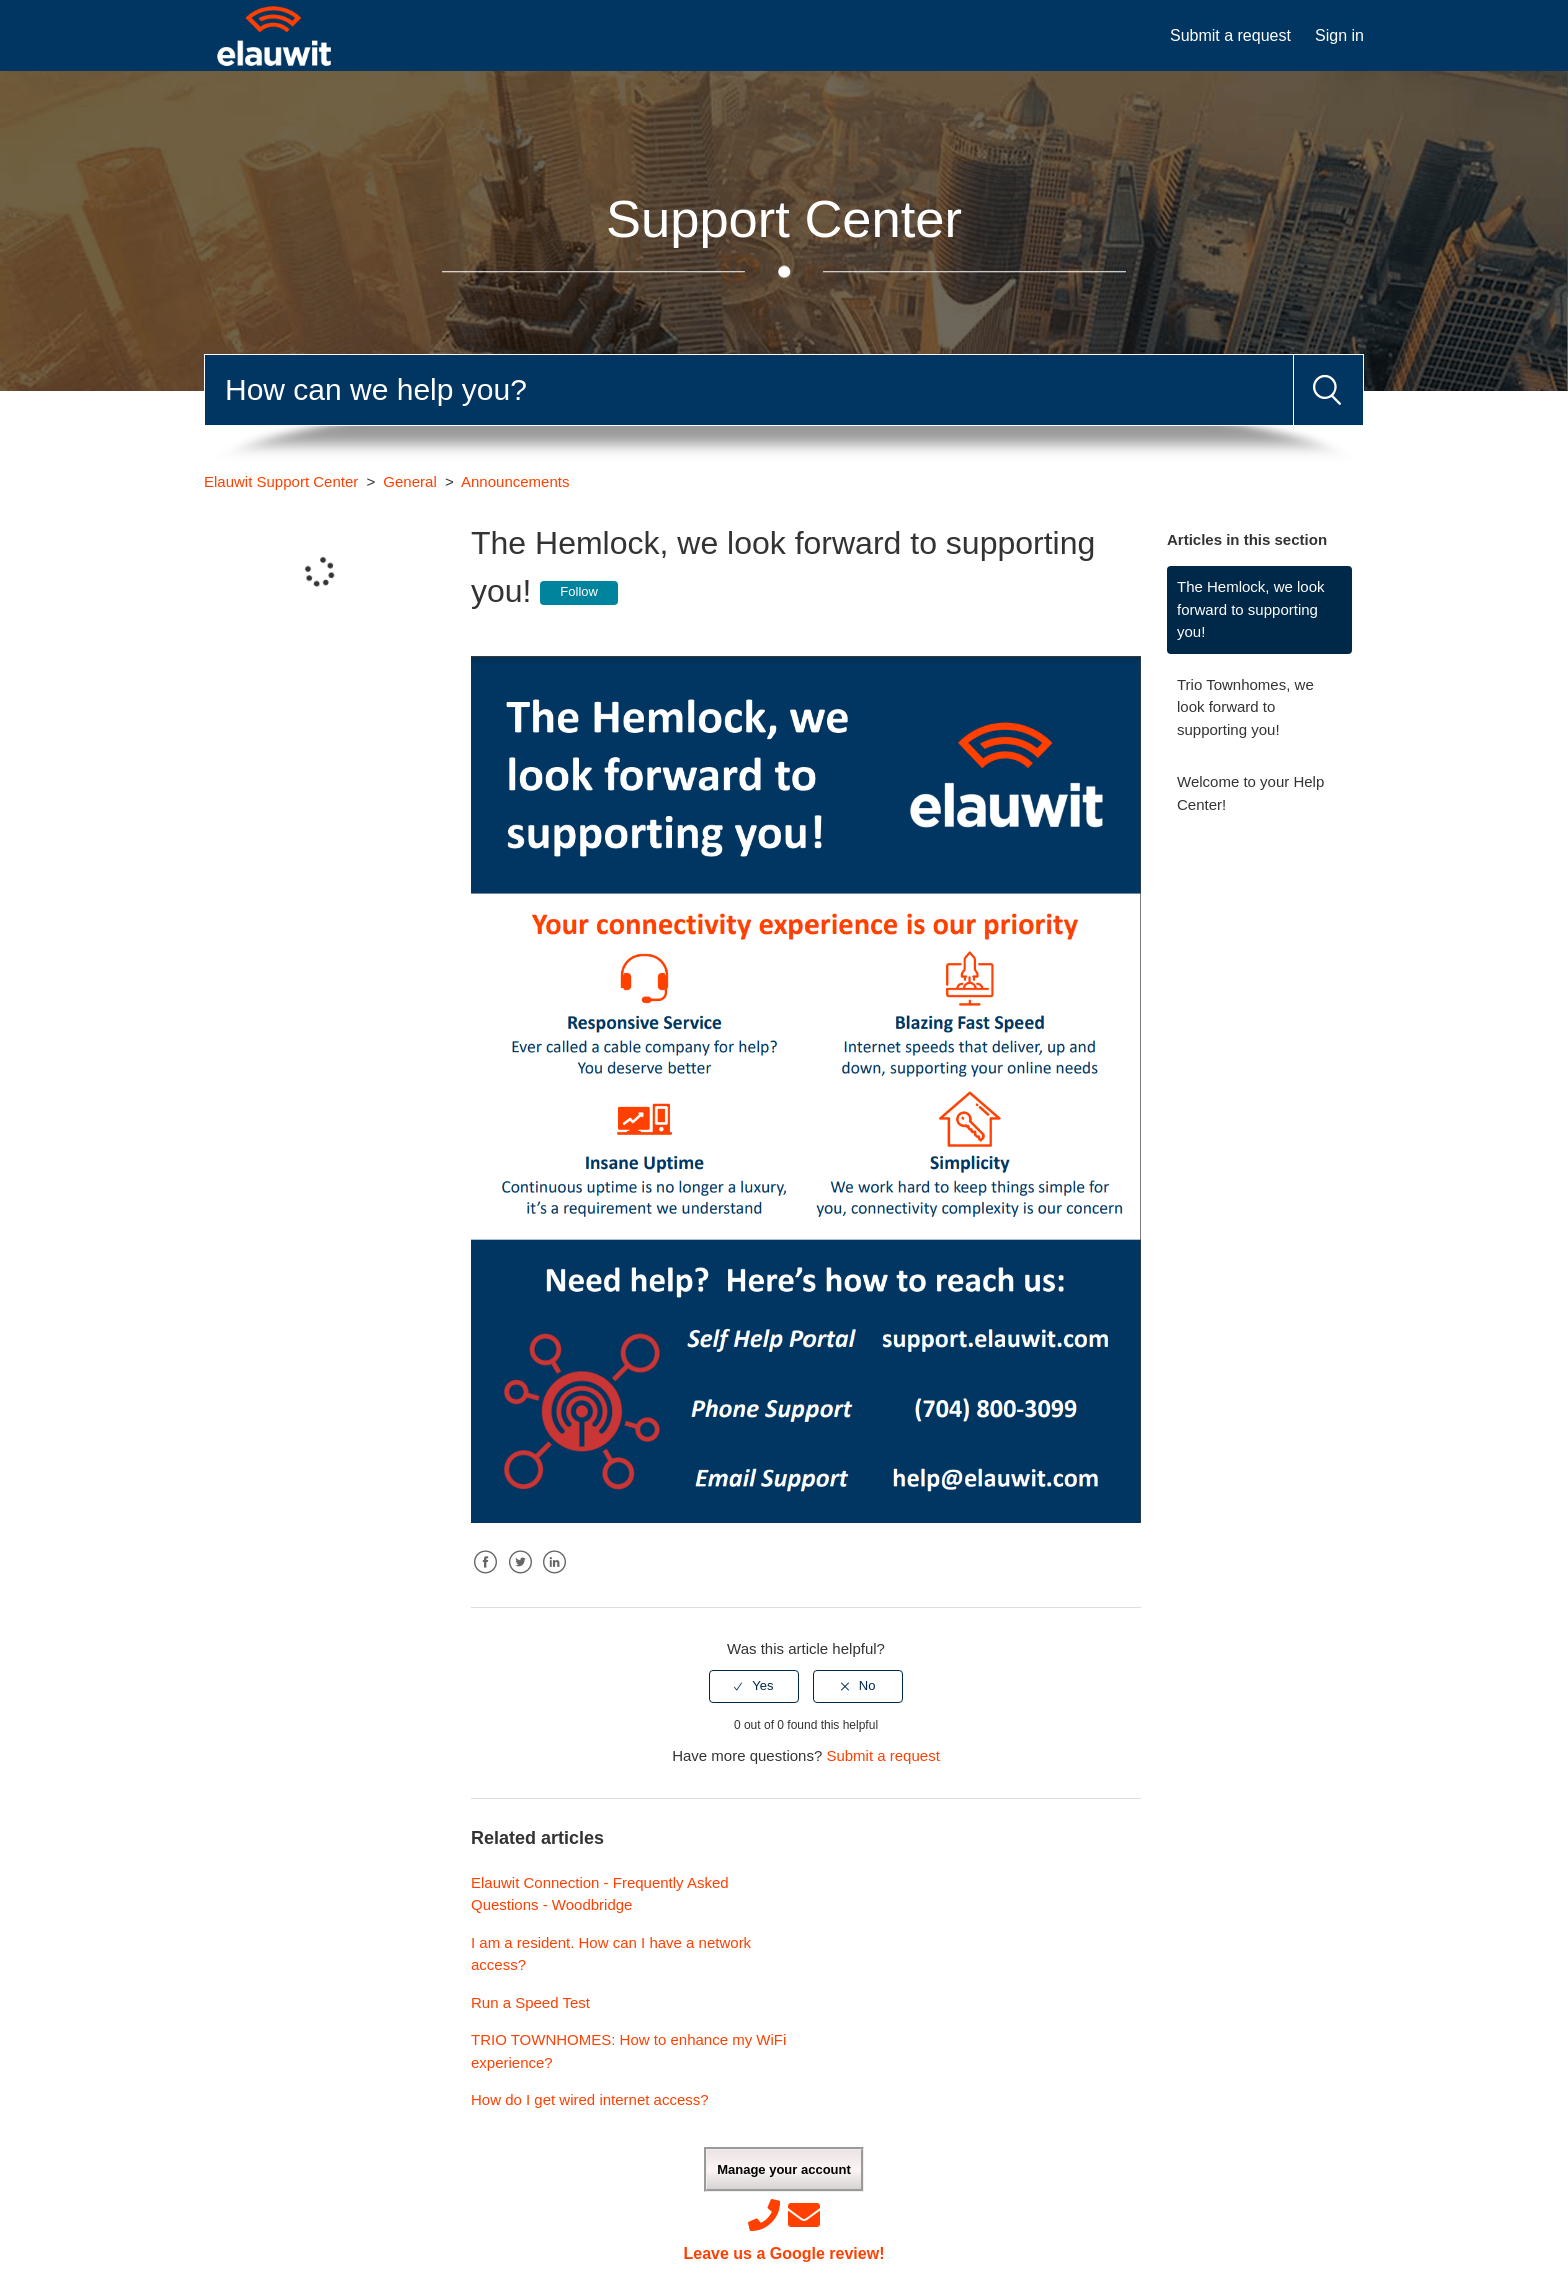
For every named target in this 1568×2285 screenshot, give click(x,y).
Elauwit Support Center (281, 481)
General (409, 481)
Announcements (515, 481)
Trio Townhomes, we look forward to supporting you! (1245, 707)
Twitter (520, 1577)
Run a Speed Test (530, 2002)
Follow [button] (579, 591)
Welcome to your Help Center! (1250, 793)
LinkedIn (554, 1577)
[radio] (754, 1686)
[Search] (749, 390)
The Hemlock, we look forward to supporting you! (1251, 609)
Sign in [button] (1339, 35)
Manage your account (784, 2169)
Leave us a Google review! (784, 2253)
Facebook (486, 1577)
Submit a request (1230, 35)
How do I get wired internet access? (590, 2099)
